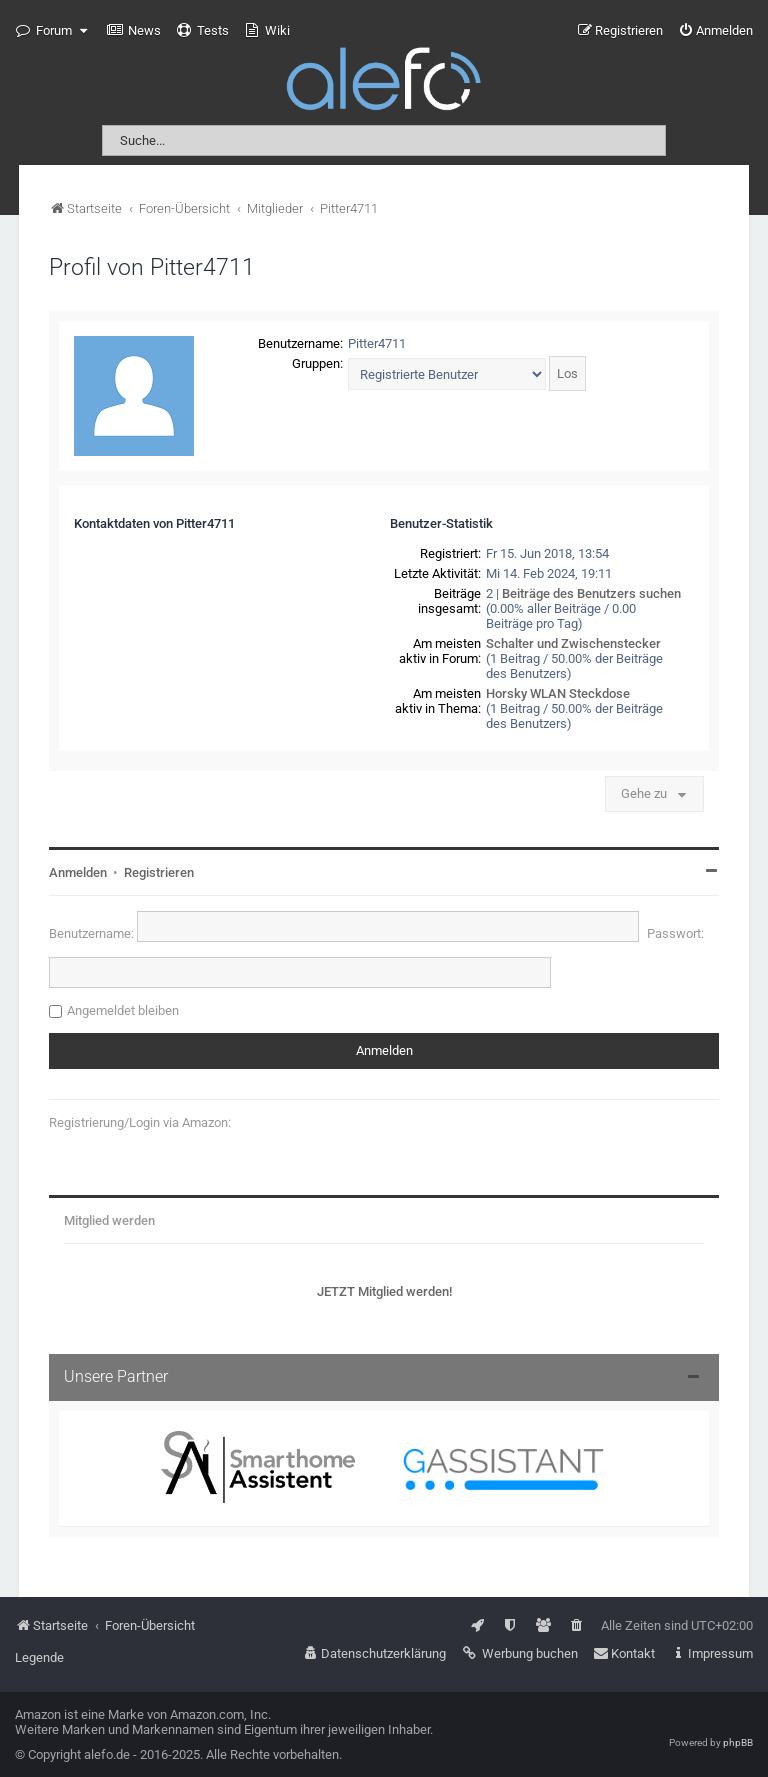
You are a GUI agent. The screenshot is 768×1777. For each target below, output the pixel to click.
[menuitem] (134, 31)
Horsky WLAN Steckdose (558, 693)
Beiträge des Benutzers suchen (591, 593)
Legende (39, 1657)
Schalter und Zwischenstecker (573, 643)
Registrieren (159, 872)
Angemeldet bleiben (123, 1010)
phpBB (738, 1742)
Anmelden (78, 872)
